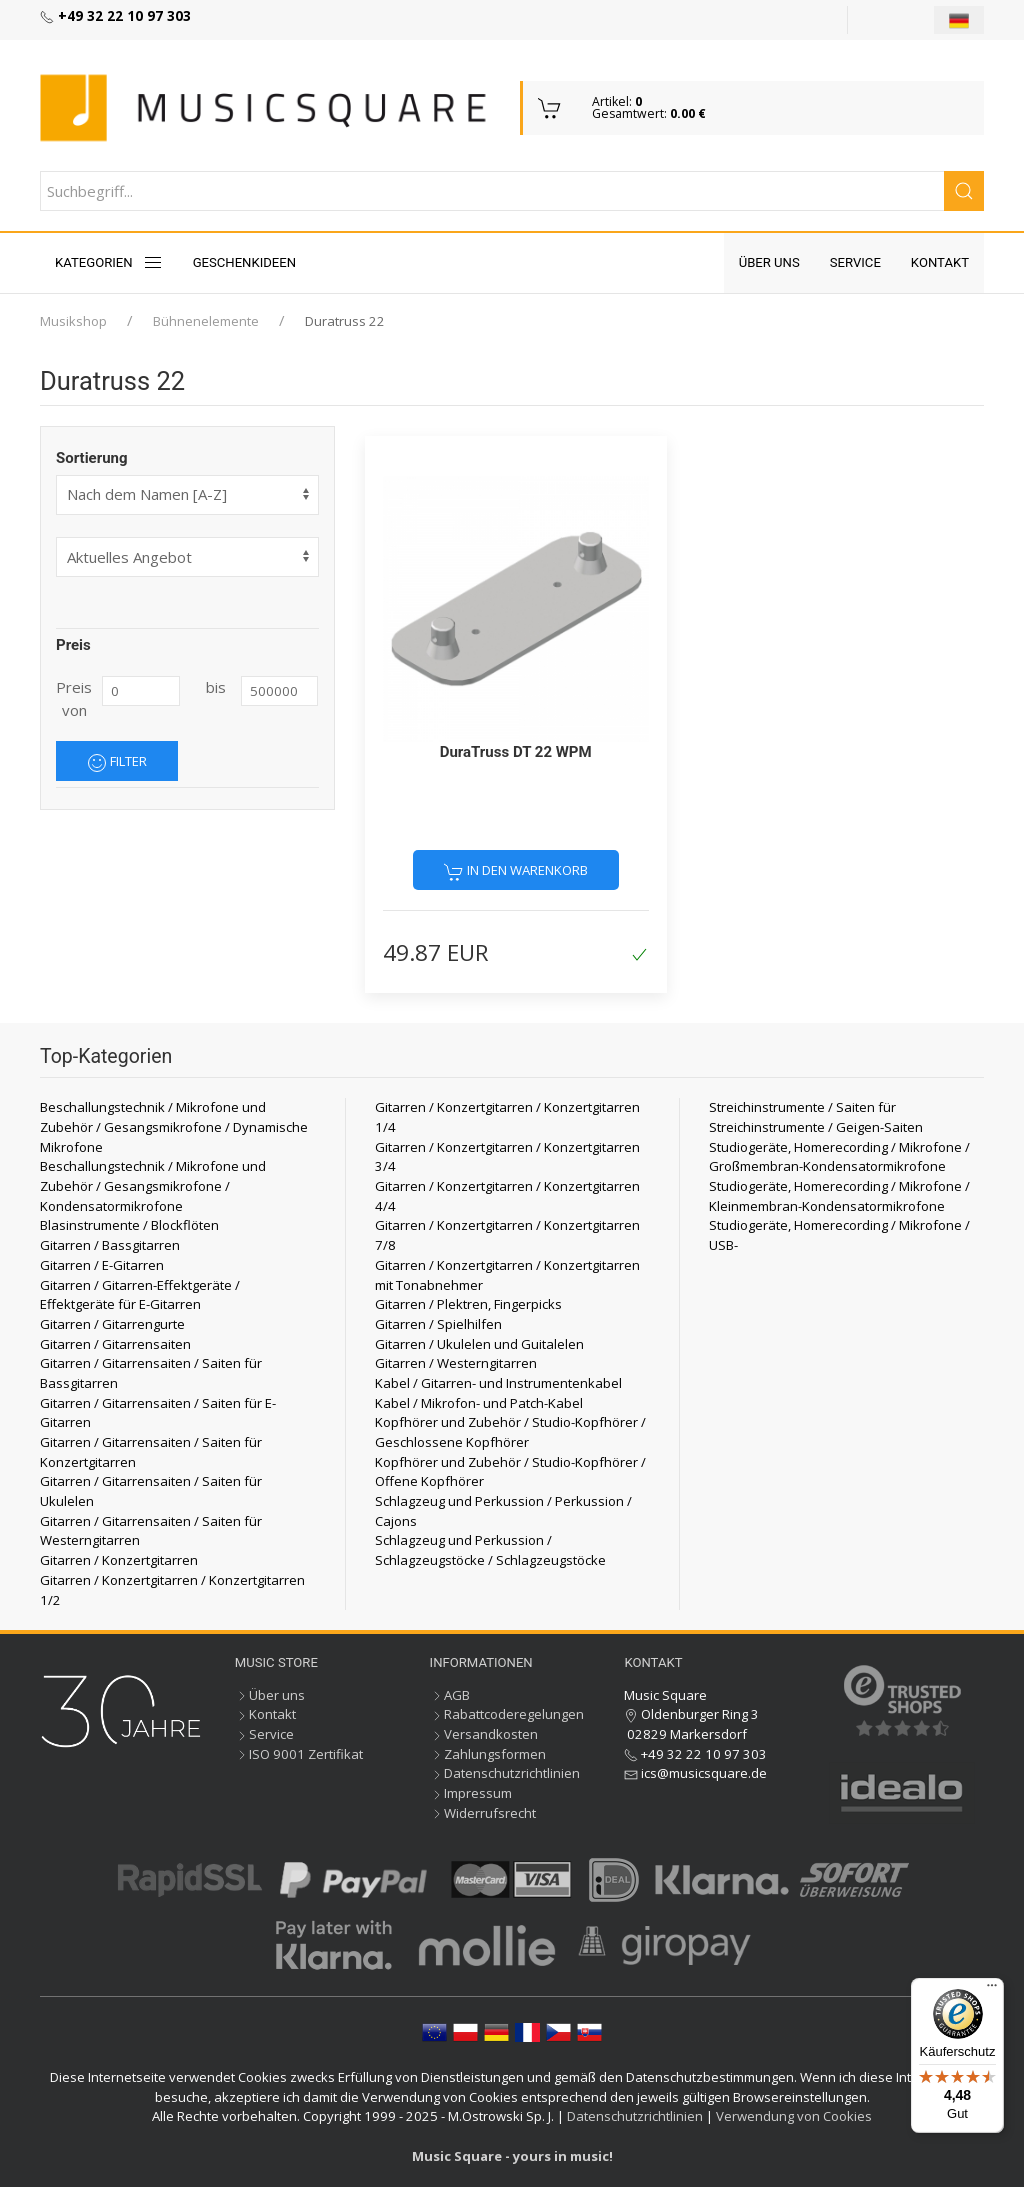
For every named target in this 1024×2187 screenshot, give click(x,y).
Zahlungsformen (488, 1754)
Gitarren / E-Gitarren (102, 1265)
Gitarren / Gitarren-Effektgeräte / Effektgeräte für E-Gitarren (140, 1295)
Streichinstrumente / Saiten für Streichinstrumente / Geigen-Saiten (816, 1117)
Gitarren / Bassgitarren (110, 1245)
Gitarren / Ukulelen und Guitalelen (479, 1344)
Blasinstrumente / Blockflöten (129, 1225)
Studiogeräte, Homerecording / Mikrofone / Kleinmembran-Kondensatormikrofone (839, 1196)
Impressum (471, 1793)
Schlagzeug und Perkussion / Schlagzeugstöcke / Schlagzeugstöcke (490, 1550)
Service (855, 262)
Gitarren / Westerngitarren (456, 1363)
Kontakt (940, 262)
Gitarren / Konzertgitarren (119, 1560)
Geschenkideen (245, 262)
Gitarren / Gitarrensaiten (115, 1344)
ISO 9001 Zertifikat (299, 1754)
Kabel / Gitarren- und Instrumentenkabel (498, 1383)
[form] (187, 557)
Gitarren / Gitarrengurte (112, 1324)
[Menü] (992, 1990)
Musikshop (73, 321)
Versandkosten (484, 1734)
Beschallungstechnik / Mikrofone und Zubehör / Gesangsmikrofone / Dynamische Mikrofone (174, 1126)
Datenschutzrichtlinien (505, 1773)
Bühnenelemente (206, 321)
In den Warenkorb (516, 871)
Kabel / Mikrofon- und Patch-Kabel (479, 1403)
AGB (450, 1695)
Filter (117, 762)
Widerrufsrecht (483, 1813)
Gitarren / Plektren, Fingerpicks (468, 1304)
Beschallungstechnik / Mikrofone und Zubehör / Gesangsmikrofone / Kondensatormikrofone (153, 1185)
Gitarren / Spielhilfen (438, 1324)
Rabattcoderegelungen (507, 1714)
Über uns (769, 262)
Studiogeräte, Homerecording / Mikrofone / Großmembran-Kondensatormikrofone (839, 1157)
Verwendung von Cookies (794, 2116)
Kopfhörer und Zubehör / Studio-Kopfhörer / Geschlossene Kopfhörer (510, 1432)
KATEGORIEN (109, 263)
